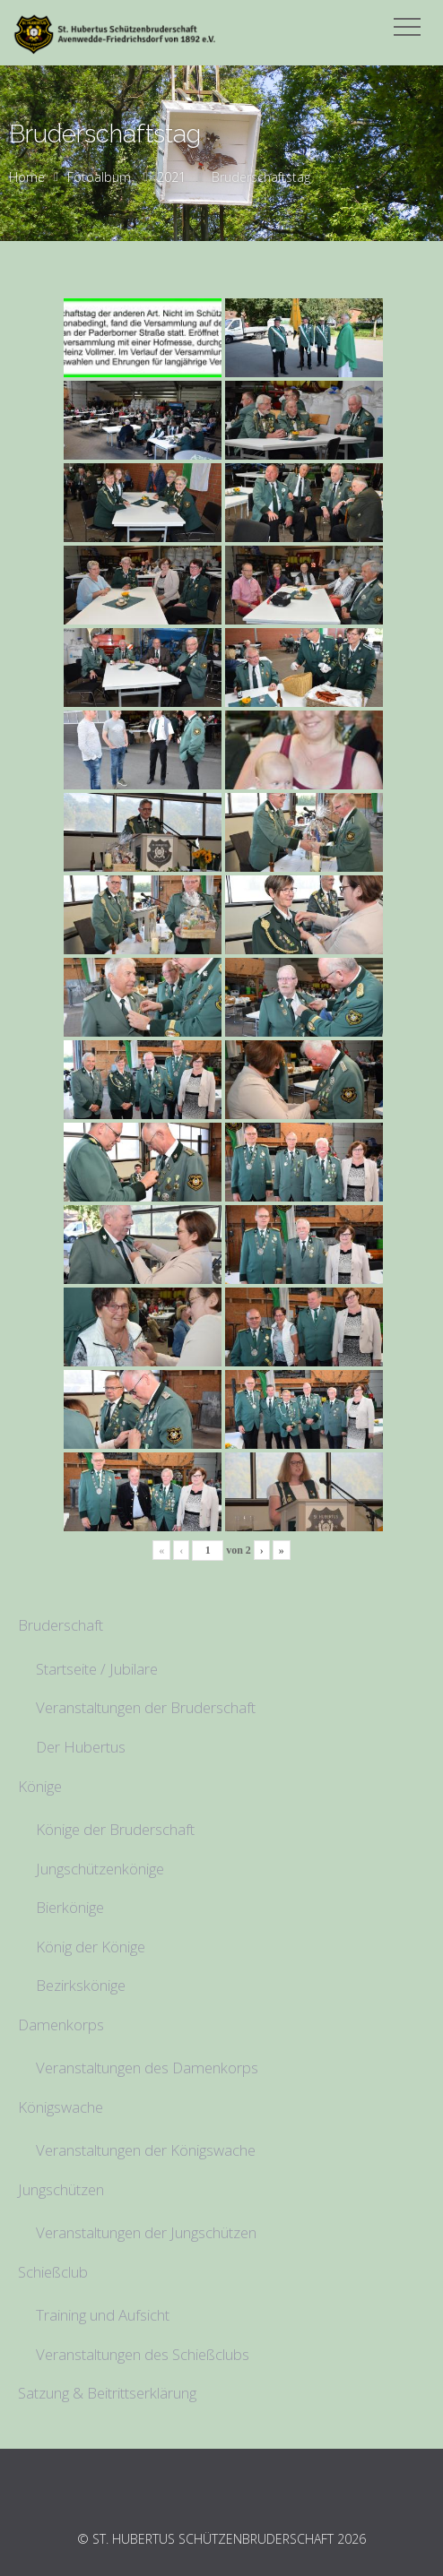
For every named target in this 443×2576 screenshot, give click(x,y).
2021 (171, 176)
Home (27, 176)
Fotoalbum (99, 176)
